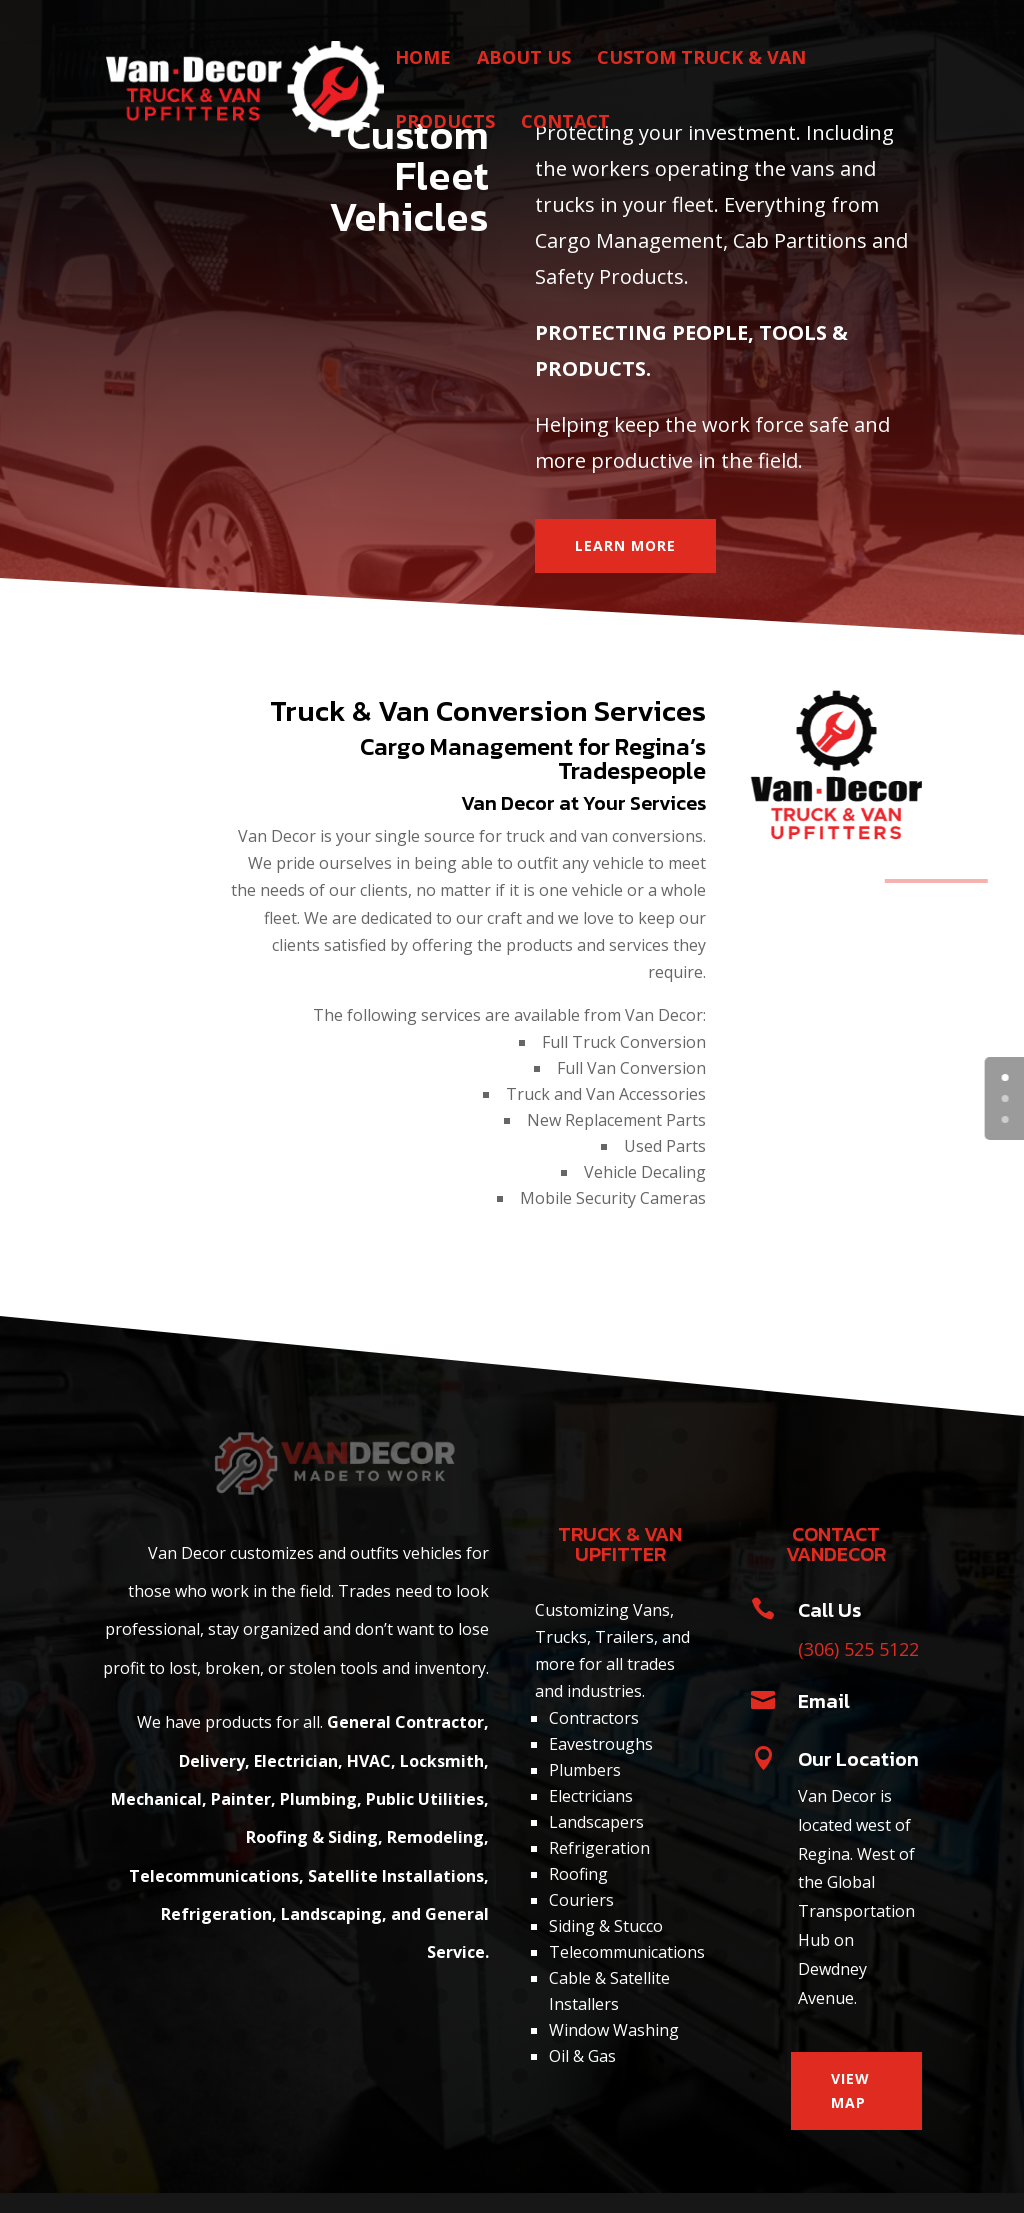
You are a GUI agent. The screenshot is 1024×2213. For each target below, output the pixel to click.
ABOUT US (524, 59)
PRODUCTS (445, 123)
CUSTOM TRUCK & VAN (701, 59)
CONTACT (565, 123)
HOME (423, 59)
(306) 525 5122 (858, 1649)
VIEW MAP (850, 2090)
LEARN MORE (625, 545)
